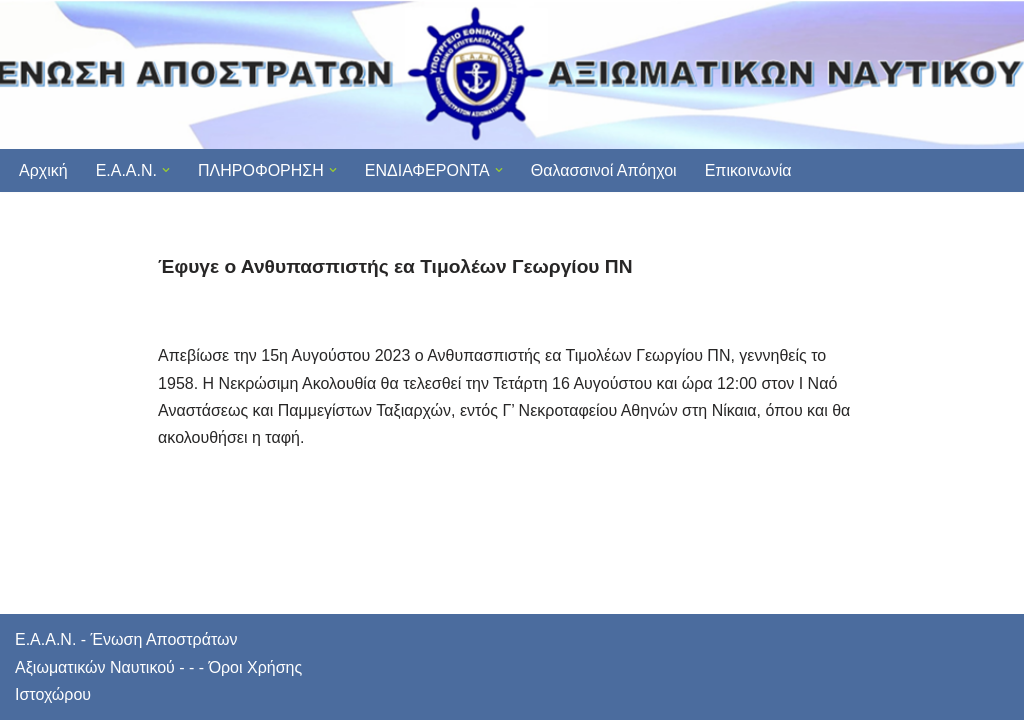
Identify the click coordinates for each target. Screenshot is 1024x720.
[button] (166, 170)
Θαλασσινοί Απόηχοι (604, 170)
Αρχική (43, 170)
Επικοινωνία (748, 170)
